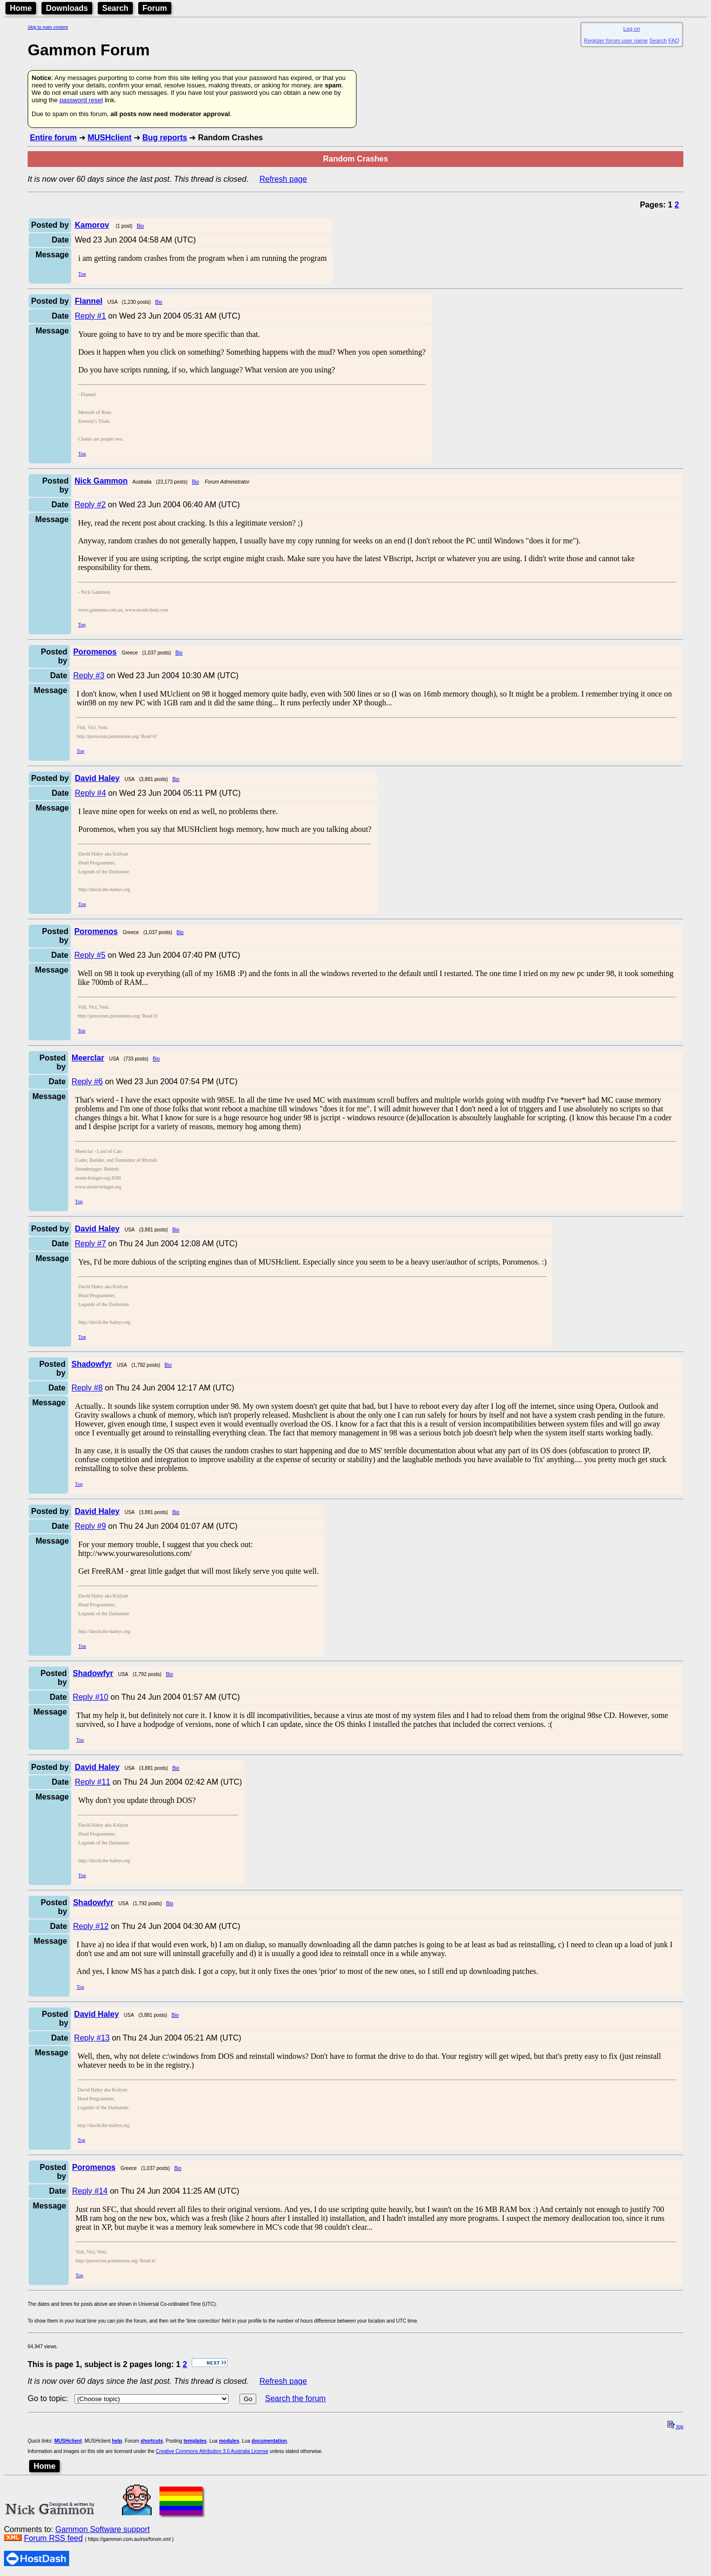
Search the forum (295, 2398)
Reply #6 (87, 1081)
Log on (631, 29)
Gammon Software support (102, 2529)
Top (81, 274)
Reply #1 (90, 316)
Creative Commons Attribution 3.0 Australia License (212, 2451)
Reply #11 (92, 1782)
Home (21, 8)
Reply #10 (90, 1697)
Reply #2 (90, 504)
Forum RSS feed (53, 2538)
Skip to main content (48, 27)
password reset (81, 100)
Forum (155, 8)
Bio (140, 226)
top (675, 2426)
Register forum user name (616, 40)
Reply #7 (90, 1243)
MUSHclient (109, 137)
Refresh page (283, 179)
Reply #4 (90, 793)
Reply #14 (90, 2191)
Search (115, 8)
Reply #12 (91, 1926)
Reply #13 (92, 2038)
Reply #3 (88, 675)
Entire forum (53, 137)
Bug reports (164, 137)
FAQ (674, 40)
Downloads (67, 8)
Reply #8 (87, 1388)
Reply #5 (89, 955)
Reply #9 (90, 1526)
